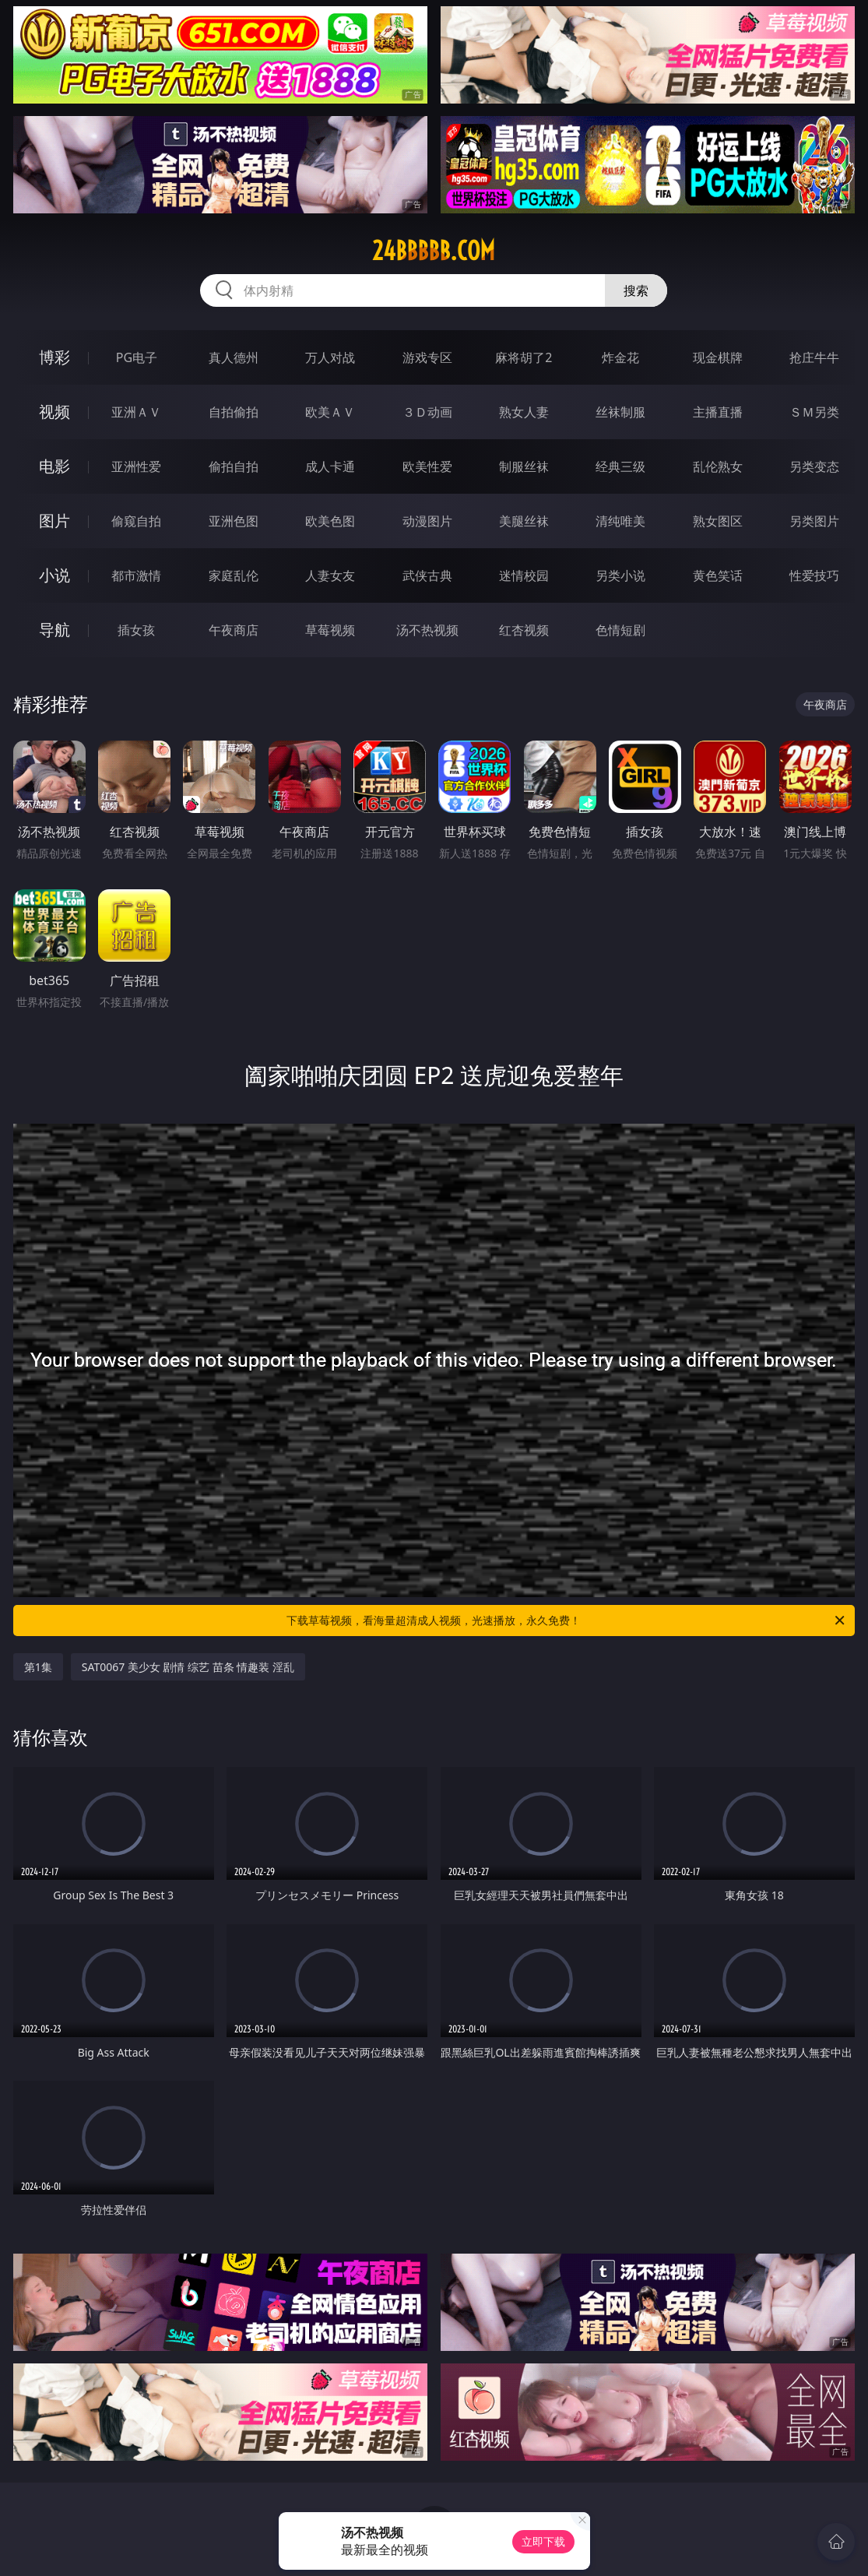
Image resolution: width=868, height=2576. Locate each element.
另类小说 (620, 575)
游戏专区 (427, 357)
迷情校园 (524, 575)
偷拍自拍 (233, 466)
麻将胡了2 (523, 357)
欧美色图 (330, 521)
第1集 (38, 1666)
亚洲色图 (233, 521)
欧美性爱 (427, 466)
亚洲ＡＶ (136, 412)
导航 (54, 629)
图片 (54, 520)
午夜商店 (233, 630)
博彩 (54, 357)
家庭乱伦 (233, 575)
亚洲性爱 (136, 466)
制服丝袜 (524, 466)
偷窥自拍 (136, 521)
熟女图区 (718, 521)
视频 (54, 411)
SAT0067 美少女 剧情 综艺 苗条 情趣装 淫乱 (188, 1666)
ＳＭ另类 (814, 412)
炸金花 (620, 357)
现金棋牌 (718, 357)
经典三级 (620, 466)
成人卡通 (330, 466)
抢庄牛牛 (814, 357)
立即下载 (543, 2541)
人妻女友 (330, 575)
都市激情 (136, 575)
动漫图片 (427, 521)
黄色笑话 (718, 575)
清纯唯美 (620, 521)
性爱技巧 (814, 575)
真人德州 (233, 357)
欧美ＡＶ (330, 412)
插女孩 (136, 630)
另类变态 (814, 466)
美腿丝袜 (524, 521)
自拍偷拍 (233, 412)
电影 (54, 466)
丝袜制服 (620, 412)
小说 (54, 575)
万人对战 (330, 357)
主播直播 (718, 412)
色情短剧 (620, 630)
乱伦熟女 (718, 466)
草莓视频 (330, 630)
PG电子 (136, 357)
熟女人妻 (524, 412)
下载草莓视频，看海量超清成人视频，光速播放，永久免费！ (566, 1620)
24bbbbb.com (433, 250)
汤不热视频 (427, 630)
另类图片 (814, 521)
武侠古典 (427, 575)
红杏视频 (524, 630)
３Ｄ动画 (427, 412)
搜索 (636, 290)
